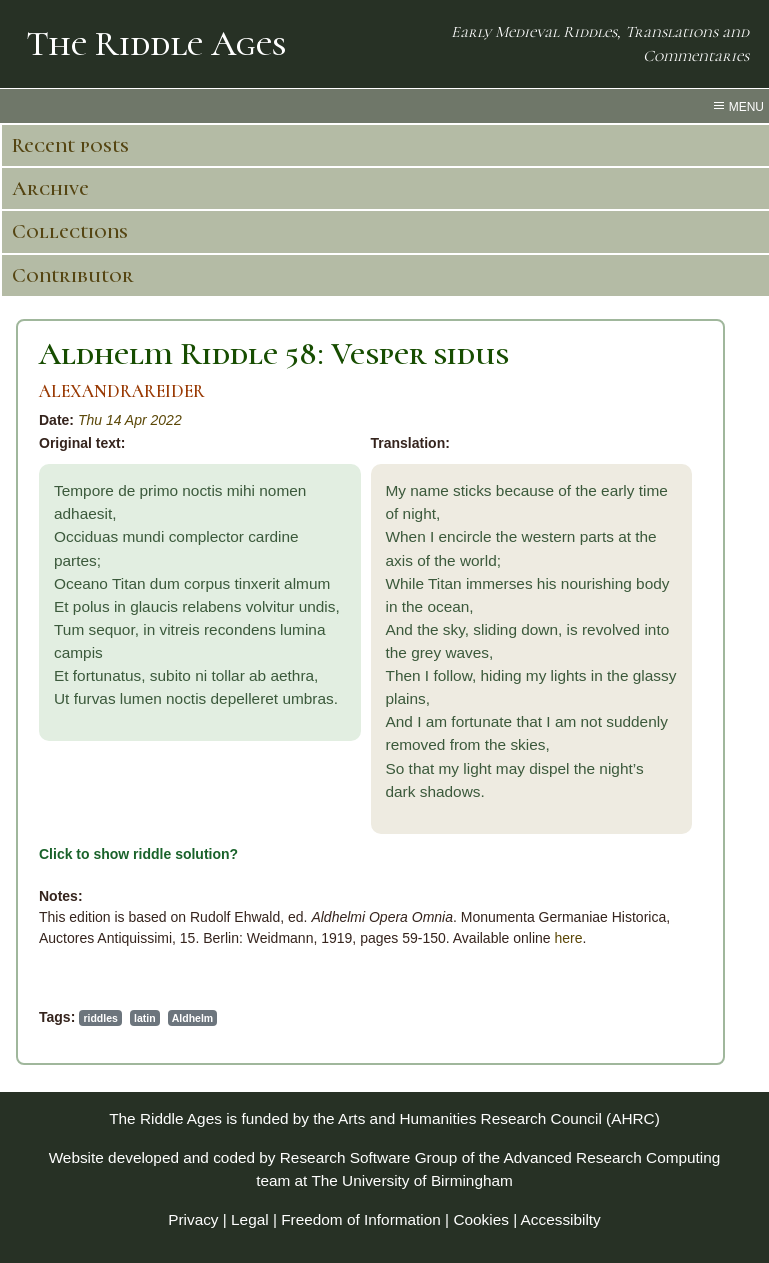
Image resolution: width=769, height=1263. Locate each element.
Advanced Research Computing (611, 1157)
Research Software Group (369, 1157)
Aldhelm (192, 1018)
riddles (100, 1018)
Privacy (193, 1219)
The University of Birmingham (411, 1180)
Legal (250, 1219)
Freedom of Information (361, 1219)
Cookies (481, 1219)
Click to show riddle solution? (138, 854)
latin (145, 1018)
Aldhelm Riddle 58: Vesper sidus (274, 353)
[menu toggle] (384, 106)
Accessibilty (561, 1219)
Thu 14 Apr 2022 (130, 420)
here (568, 938)
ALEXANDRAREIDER (122, 391)
